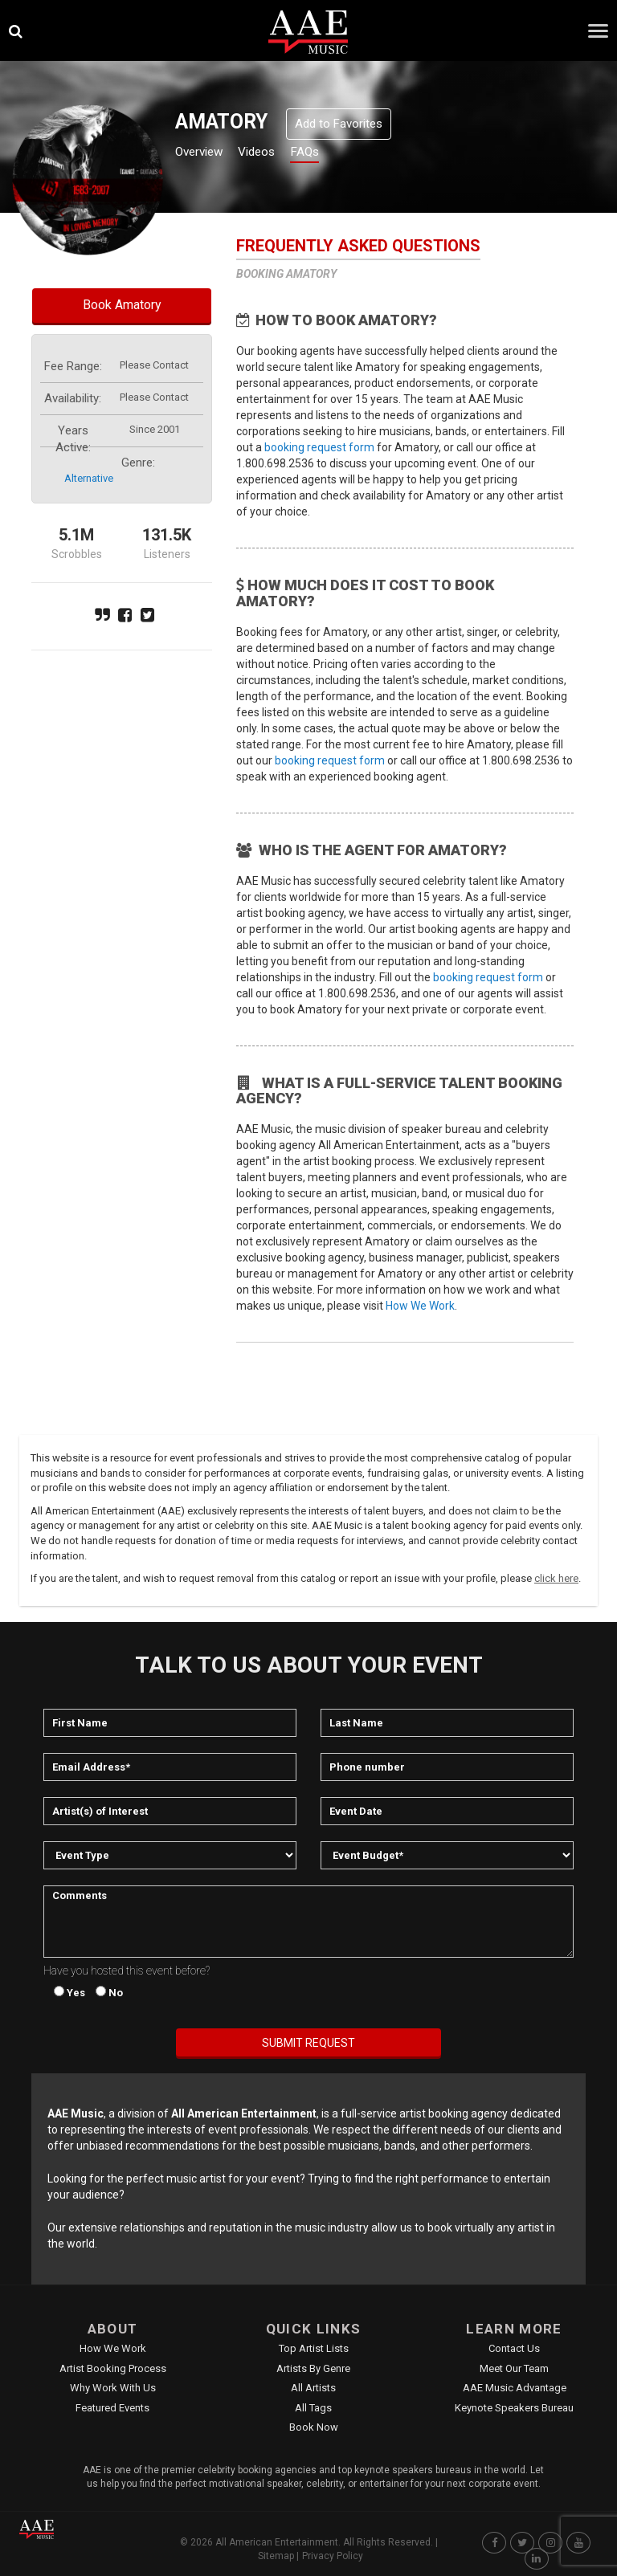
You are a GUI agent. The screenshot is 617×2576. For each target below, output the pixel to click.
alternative (88, 478)
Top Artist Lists (314, 2348)
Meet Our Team (514, 2368)
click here (556, 1578)
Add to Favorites (338, 123)
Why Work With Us (113, 2388)
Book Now (313, 2427)
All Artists (313, 2388)
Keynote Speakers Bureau (514, 2408)
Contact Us (514, 2348)
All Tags (313, 2408)
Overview (205, 153)
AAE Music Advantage (514, 2388)
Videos (275, 153)
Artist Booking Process (112, 2368)
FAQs (332, 153)
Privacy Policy (332, 2556)
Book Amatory (122, 304)
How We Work (420, 1305)
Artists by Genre (313, 2368)
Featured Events (112, 2408)
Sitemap (276, 2556)
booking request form (319, 447)
